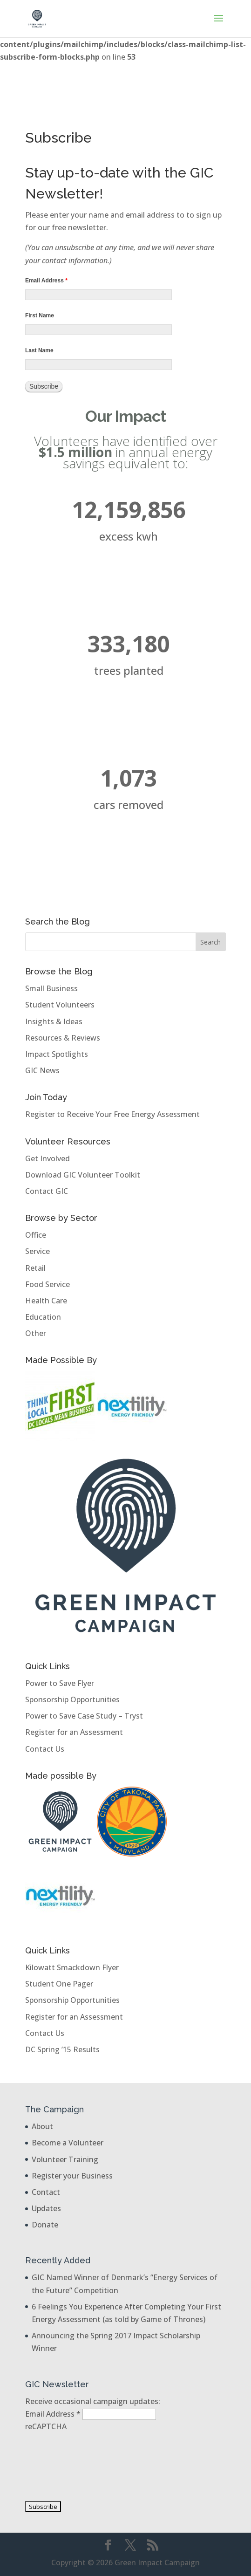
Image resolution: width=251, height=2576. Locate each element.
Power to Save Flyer (59, 1683)
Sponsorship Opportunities (72, 1699)
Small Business (51, 988)
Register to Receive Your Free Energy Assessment (112, 1114)
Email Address (46, 280)
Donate (45, 2225)
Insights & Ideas (53, 1021)
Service (37, 1251)
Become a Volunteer (67, 2143)
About (42, 2126)
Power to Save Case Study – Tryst (84, 1716)
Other (35, 1333)
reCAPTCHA (46, 2426)
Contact (46, 2192)
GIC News (42, 1070)
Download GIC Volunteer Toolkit (82, 1175)
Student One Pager (59, 1984)
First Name (39, 315)
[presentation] (63, 2466)
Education (43, 1317)
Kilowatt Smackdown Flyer (72, 1967)
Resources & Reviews (62, 1038)
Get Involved (47, 1158)
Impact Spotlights (56, 1054)
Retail (35, 1268)
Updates (46, 2208)
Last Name (39, 350)
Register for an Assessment (74, 1732)
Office (35, 1235)
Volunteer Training (65, 2159)
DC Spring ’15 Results (62, 2049)
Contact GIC (46, 1191)
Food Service (47, 1284)
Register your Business (72, 2176)
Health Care (46, 1300)
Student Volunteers (60, 1005)
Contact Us (44, 1749)
